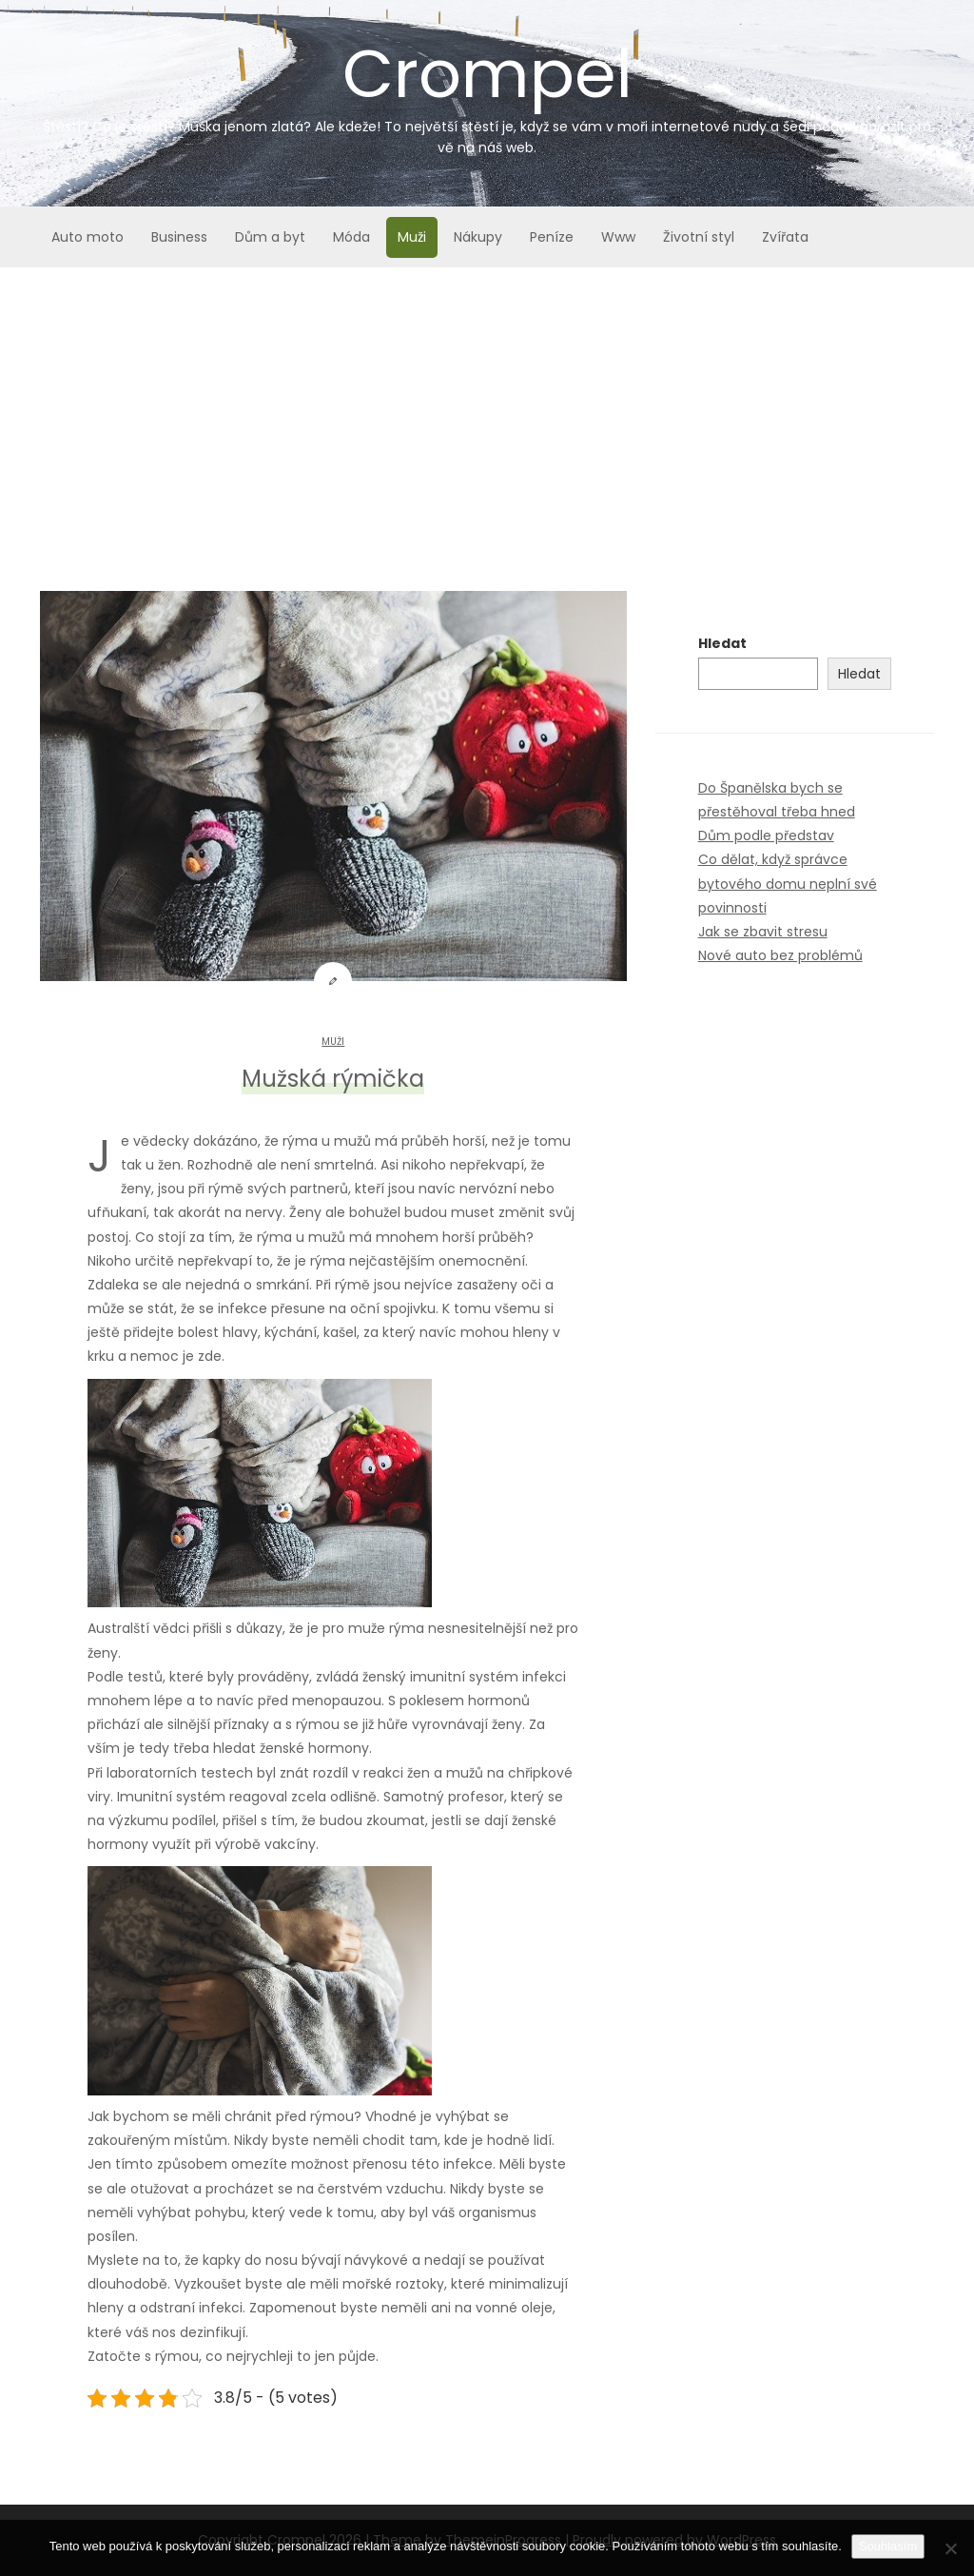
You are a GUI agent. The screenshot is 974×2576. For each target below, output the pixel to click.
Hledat (722, 643)
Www (618, 236)
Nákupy (478, 236)
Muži (412, 236)
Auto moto (87, 236)
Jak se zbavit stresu (763, 931)
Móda (351, 236)
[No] (950, 2548)
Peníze (552, 236)
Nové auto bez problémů (780, 955)
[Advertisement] (487, 410)
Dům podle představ (766, 835)
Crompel (487, 93)
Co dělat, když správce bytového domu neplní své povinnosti (787, 883)
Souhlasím (888, 2546)
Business (179, 236)
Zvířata (785, 236)
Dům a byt (270, 236)
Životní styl (698, 236)
